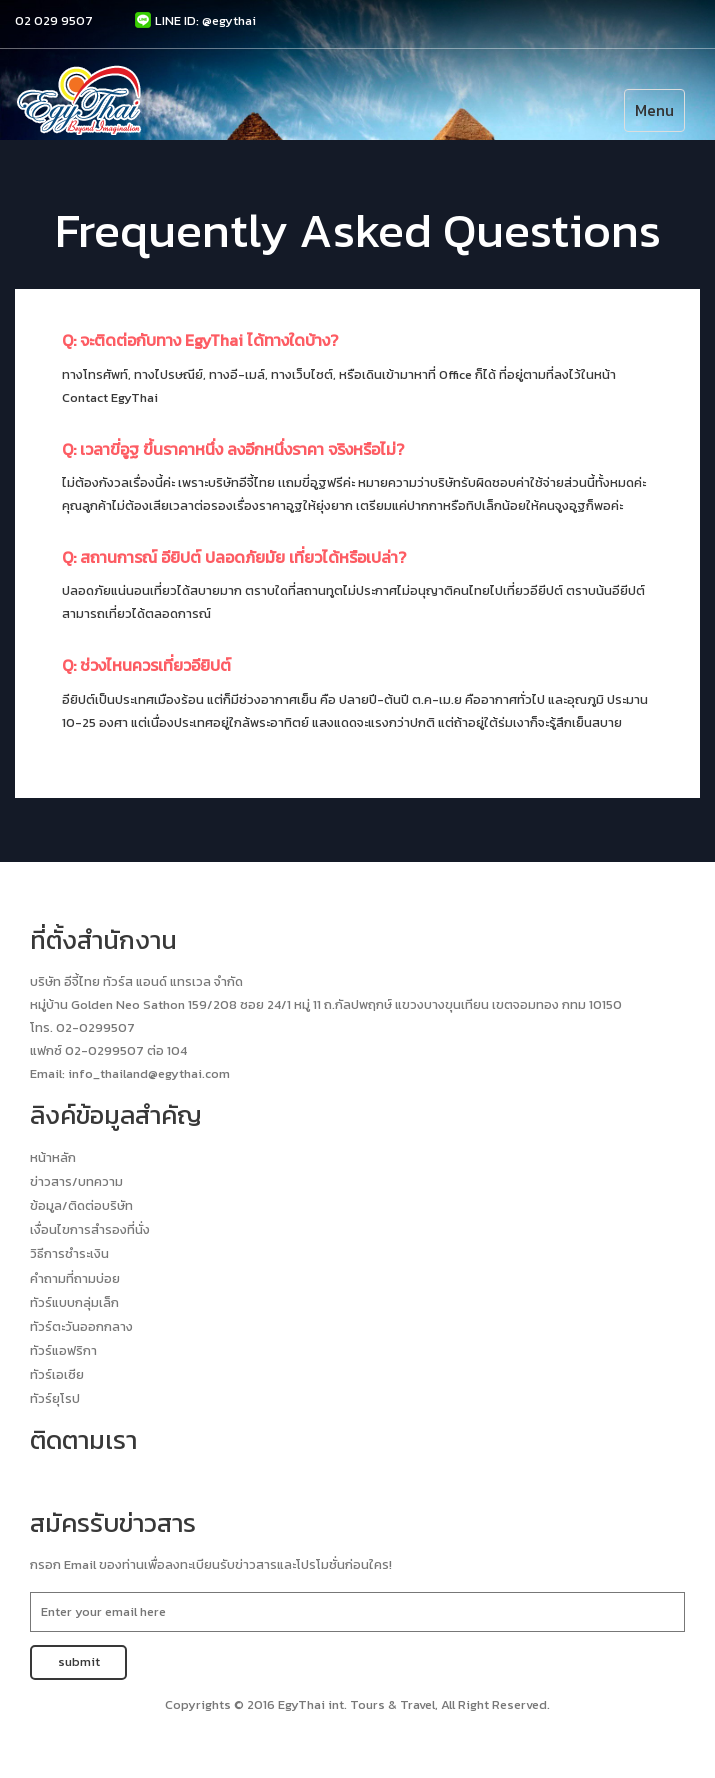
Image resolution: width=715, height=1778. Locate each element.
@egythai (229, 20)
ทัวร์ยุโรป (55, 1398)
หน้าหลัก (53, 1157)
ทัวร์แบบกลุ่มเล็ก (74, 1302)
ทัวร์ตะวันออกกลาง (81, 1326)
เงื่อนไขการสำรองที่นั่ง (90, 1229)
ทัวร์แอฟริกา (63, 1350)
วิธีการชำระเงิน (69, 1253)
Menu (654, 110)
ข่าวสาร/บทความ (76, 1181)
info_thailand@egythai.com (149, 1073)
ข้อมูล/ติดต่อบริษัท (81, 1205)
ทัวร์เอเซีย (57, 1374)
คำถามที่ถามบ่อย (75, 1278)
